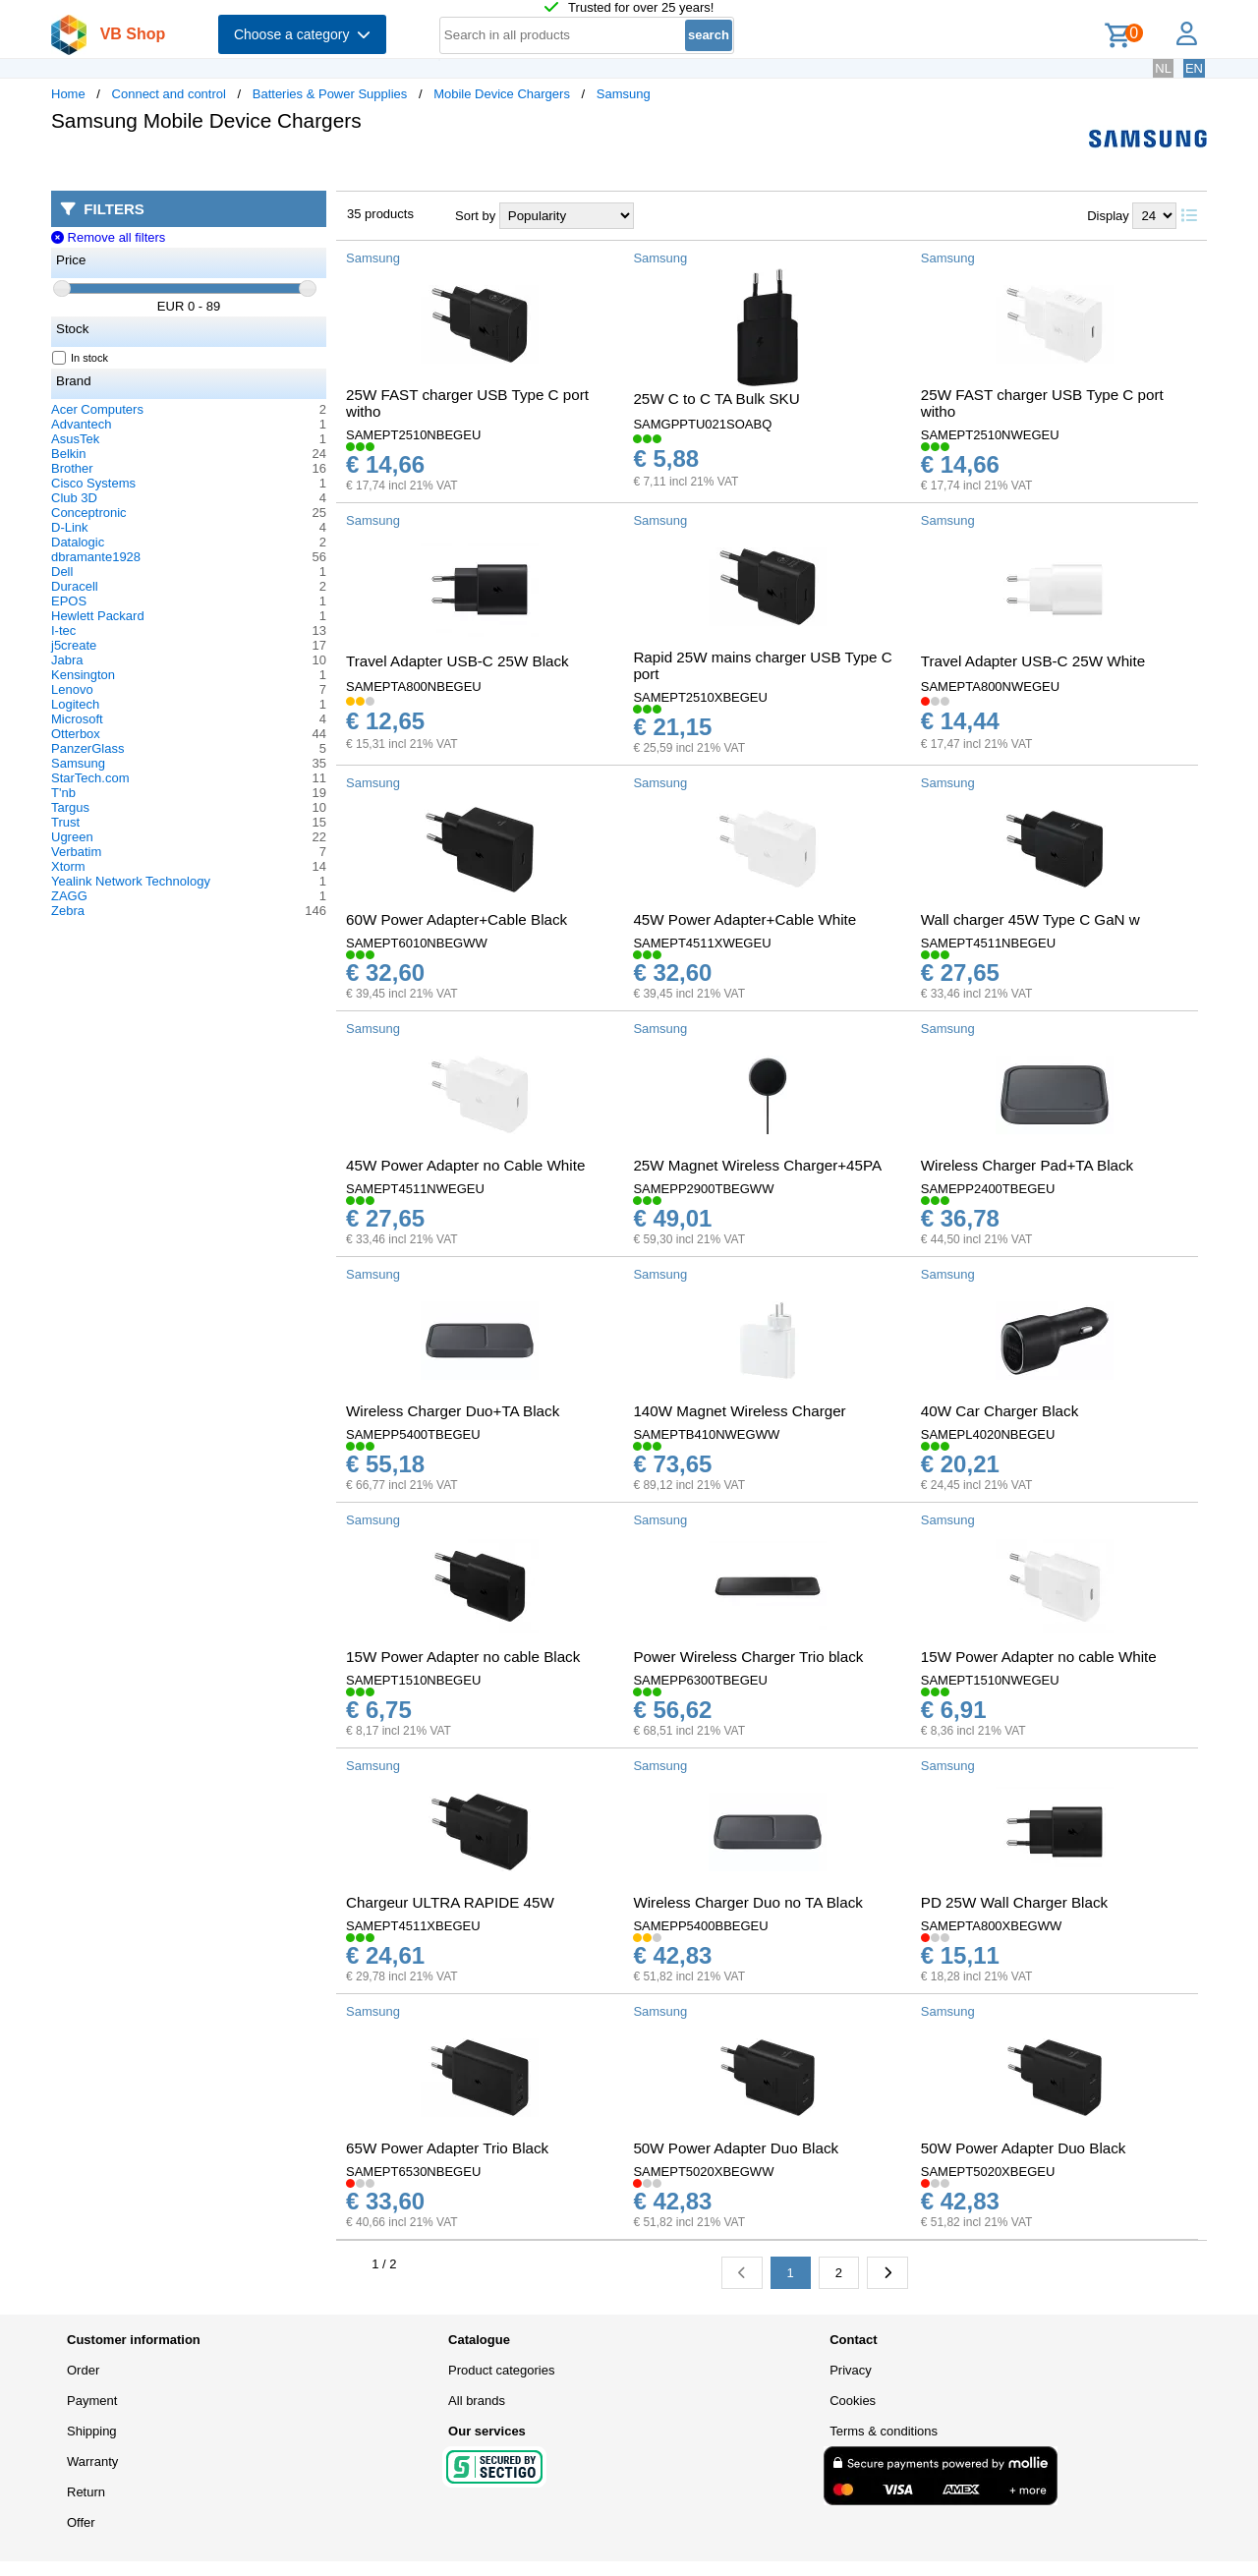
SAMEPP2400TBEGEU (988, 1188)
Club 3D (74, 497)
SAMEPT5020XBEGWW (703, 2171)
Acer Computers (97, 409)
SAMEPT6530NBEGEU (413, 2171)
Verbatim (76, 851)
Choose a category (302, 34)
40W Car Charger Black (1000, 1410)
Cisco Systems (93, 483)
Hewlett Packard (97, 615)
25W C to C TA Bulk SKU (716, 398)
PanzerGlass (87, 748)
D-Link (69, 527)
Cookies (852, 2400)
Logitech (75, 704)
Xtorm (68, 866)
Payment (92, 2400)
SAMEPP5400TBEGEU (413, 1434)
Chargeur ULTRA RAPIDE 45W (450, 1902)
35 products (380, 213)
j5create (73, 645)
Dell (62, 571)
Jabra (67, 660)
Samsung (624, 93)
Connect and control (169, 93)
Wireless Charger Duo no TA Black (748, 1902)
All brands (476, 2400)
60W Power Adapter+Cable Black (456, 919)
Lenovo (72, 689)
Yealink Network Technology (130, 881)
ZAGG (69, 895)
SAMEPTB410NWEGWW (706, 1434)
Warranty (92, 2461)
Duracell (74, 586)
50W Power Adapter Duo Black (735, 2148)
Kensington (83, 674)
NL (1163, 68)
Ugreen (72, 837)
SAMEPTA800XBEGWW (991, 1925)
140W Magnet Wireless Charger (739, 1410)
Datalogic (77, 542)
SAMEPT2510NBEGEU (413, 435)
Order (83, 2370)
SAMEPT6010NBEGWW (416, 943)
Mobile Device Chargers (501, 93)
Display (1108, 215)
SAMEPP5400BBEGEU (700, 1925)
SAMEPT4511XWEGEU (702, 943)
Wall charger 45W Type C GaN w (1030, 919)
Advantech (81, 424)
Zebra (68, 910)
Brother (72, 468)
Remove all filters (108, 237)
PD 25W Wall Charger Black (1014, 1902)
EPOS (68, 601)
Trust (65, 822)
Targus (70, 807)
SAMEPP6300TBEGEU (700, 1680)
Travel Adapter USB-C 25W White (1033, 661)
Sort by (475, 215)
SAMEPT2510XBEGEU (700, 697)
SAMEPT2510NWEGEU (990, 435)
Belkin (68, 453)
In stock (80, 358)
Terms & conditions (883, 2431)
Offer (81, 2522)
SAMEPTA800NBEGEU (414, 686)
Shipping (92, 2431)
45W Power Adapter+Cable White (744, 919)
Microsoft (77, 719)
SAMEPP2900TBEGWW (703, 1188)
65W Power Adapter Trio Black (447, 2148)
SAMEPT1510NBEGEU (413, 1680)
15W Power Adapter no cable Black (463, 1656)
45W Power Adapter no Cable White (465, 1165)
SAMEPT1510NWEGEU (990, 1680)
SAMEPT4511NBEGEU (988, 943)
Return (86, 2492)
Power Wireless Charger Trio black (748, 1656)
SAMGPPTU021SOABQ (702, 424)
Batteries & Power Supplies (330, 93)
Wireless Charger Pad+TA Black (1027, 1165)
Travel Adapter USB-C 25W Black (457, 661)
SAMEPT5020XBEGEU (988, 2171)
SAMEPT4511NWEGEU (415, 1188)
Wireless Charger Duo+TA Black (452, 1410)
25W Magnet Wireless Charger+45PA (757, 1165)
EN (1194, 68)
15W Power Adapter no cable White (1039, 1656)
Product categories (501, 2370)
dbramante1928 (96, 556)
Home (68, 93)
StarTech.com (90, 778)
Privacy (850, 2370)
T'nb (63, 792)
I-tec (63, 630)
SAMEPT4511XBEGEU (413, 1925)
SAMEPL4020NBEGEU (988, 1434)
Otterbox (75, 733)
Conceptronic (89, 512)
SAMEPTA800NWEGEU (990, 686)
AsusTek (75, 438)
